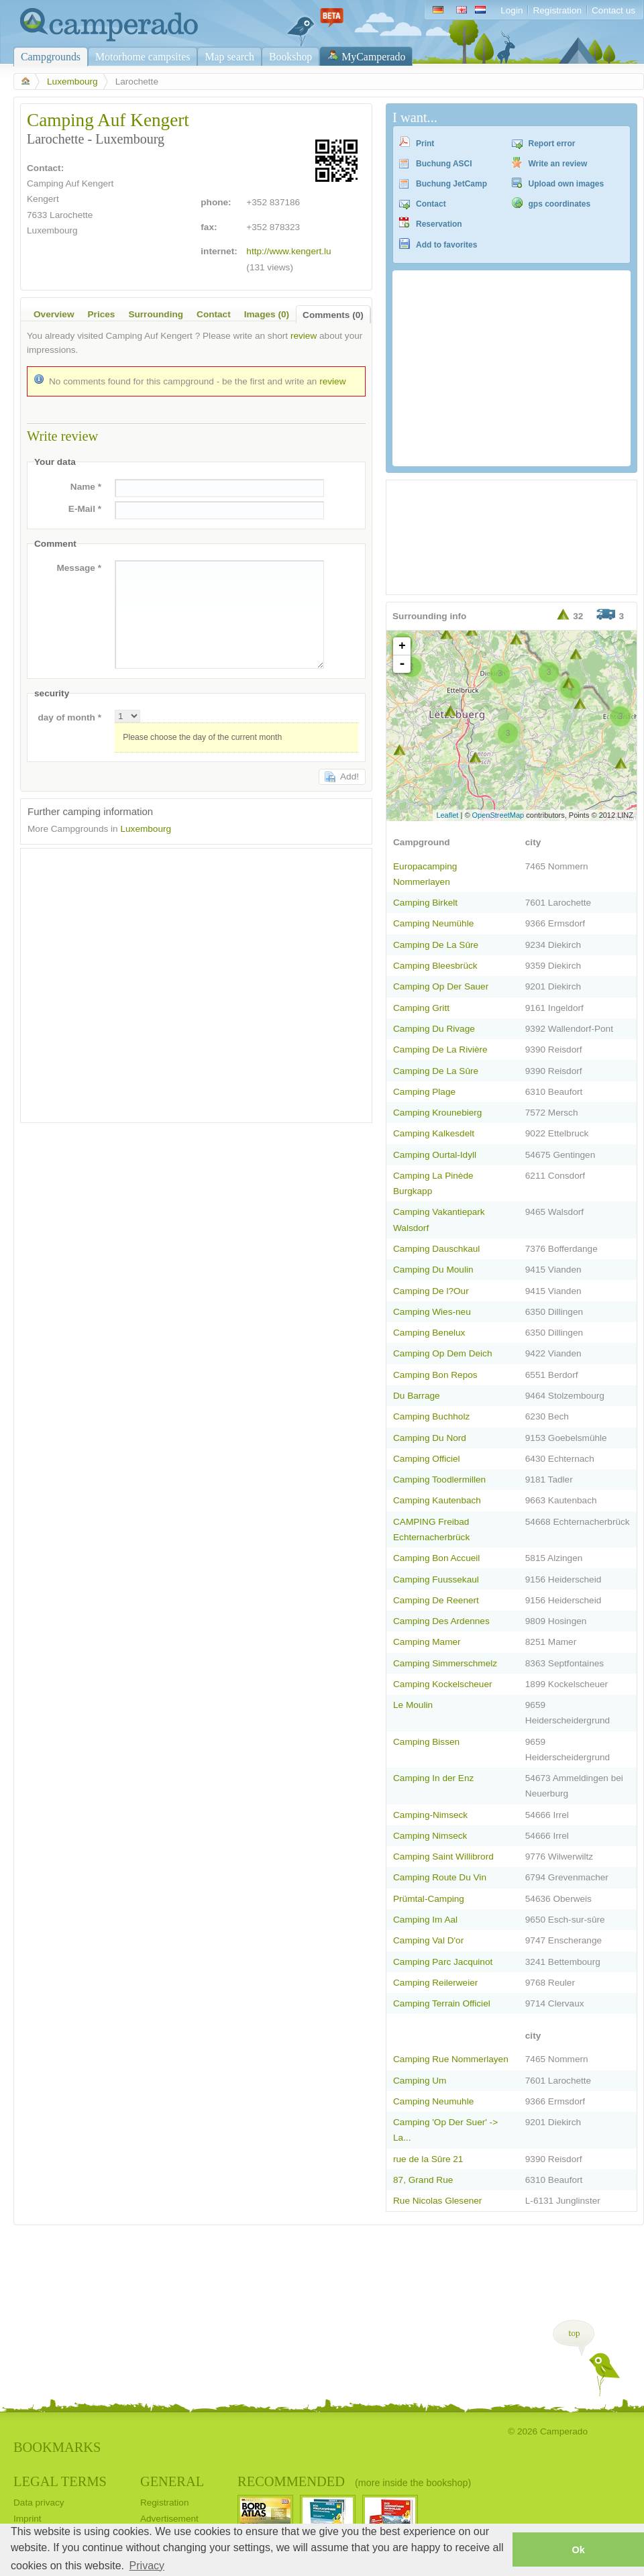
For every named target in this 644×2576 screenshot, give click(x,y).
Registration (557, 10)
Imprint (27, 2519)
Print (425, 143)
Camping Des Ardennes (441, 1621)
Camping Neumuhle (433, 2101)
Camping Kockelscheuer (442, 1684)
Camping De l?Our (431, 1291)
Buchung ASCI (444, 163)
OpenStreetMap (498, 815)
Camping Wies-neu (432, 1312)
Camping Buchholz (431, 1416)
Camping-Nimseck (430, 1815)
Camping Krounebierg (437, 1113)
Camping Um (419, 2081)
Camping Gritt (421, 1008)
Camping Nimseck (430, 1836)
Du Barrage (416, 1396)
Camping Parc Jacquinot (442, 1962)
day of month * (69, 717)
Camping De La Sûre (435, 945)
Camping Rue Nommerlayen (450, 2059)
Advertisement (169, 2519)
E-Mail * (84, 509)
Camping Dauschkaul (436, 1249)
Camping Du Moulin (433, 1270)
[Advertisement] (127, 982)
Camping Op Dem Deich (442, 1353)
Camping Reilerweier (435, 1983)
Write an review (558, 163)
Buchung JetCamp (451, 184)
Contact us (613, 10)
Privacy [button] (146, 2565)
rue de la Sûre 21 (428, 2159)
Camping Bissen (426, 1742)
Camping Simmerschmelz (445, 1663)
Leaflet (447, 815)
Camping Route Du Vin (439, 1877)
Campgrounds (50, 56)
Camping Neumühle (433, 923)
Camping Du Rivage (434, 1029)
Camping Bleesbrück (435, 966)
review (303, 336)
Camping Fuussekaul (436, 1579)
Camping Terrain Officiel (441, 2003)
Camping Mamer (427, 1642)
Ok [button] (578, 2549)
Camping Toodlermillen (439, 1479)
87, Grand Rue (423, 2180)
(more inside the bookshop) (413, 2482)
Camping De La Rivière (440, 1049)
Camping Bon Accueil (436, 1558)
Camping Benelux (429, 1333)
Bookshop (290, 56)
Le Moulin (413, 1705)
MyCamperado (373, 56)
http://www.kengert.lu (288, 251)
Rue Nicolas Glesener (437, 2201)
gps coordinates (560, 204)
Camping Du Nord (429, 1438)
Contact (431, 204)
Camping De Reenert (436, 1600)
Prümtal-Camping (428, 1899)
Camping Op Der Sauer (440, 986)
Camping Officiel (426, 1459)
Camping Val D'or (428, 1940)
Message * (78, 568)
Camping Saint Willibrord (443, 1856)
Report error (552, 143)
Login (511, 10)
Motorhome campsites (142, 56)
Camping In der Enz (433, 1778)
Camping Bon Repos (435, 1375)
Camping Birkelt (425, 903)
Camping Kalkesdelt (433, 1133)
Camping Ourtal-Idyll (434, 1155)
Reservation (439, 224)
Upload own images (566, 184)
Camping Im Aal (425, 1920)
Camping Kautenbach (437, 1500)
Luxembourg (72, 81)
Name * (85, 487)
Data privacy (38, 2503)
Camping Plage (424, 1092)
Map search (229, 56)
